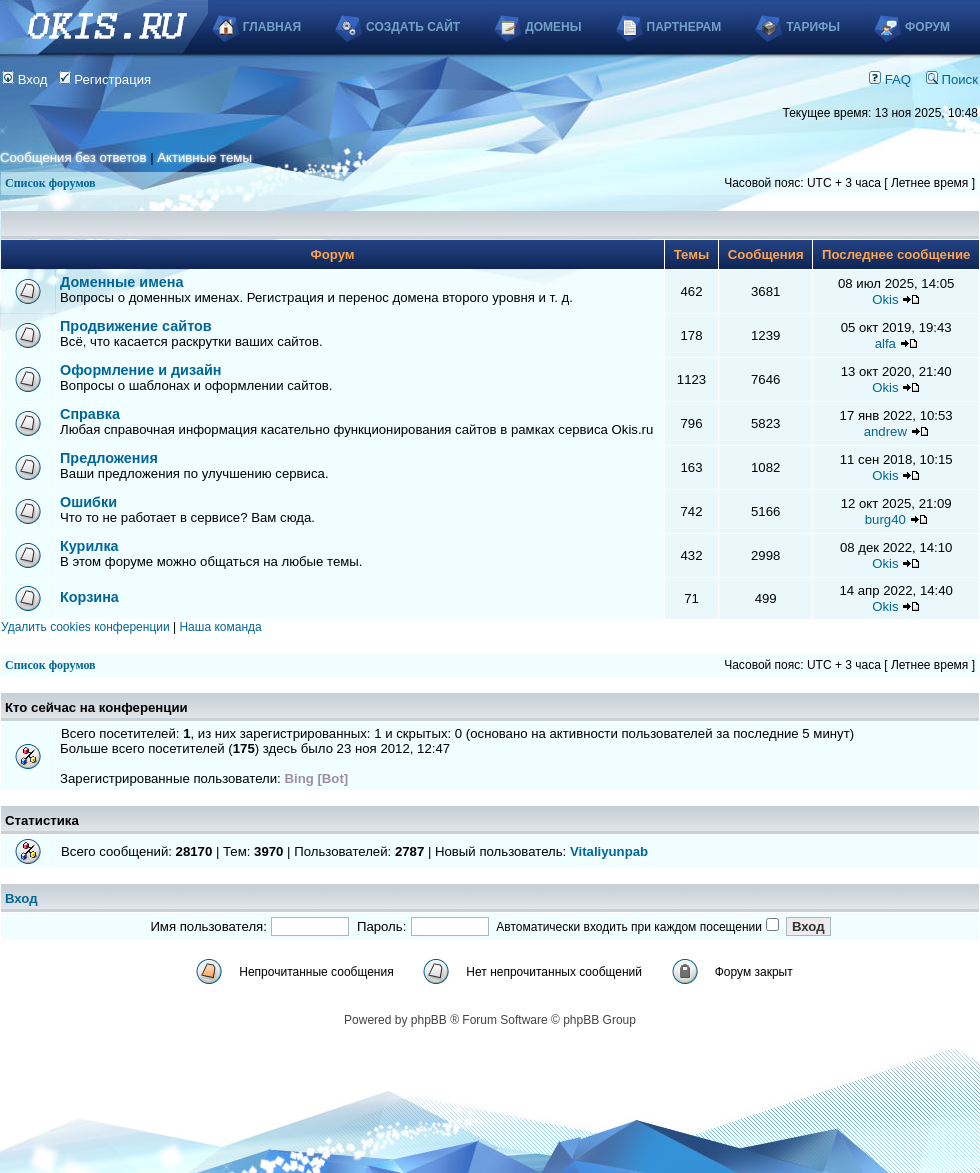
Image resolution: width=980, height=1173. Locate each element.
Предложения (109, 458)
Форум (927, 27)
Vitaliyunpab (609, 851)
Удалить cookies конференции (85, 627)
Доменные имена (122, 282)
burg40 (885, 519)
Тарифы (813, 27)
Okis (885, 299)
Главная (272, 27)
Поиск (952, 79)
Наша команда (220, 627)
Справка (90, 414)
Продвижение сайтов (136, 326)
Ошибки (88, 502)
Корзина (89, 597)
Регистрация (105, 79)
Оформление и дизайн (140, 370)
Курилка (89, 546)
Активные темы (204, 157)
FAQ (890, 79)
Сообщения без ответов (73, 157)
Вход (25, 79)
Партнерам (684, 27)
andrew (885, 431)
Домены (553, 27)
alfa (885, 343)
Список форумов (50, 183)
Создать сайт (413, 27)
